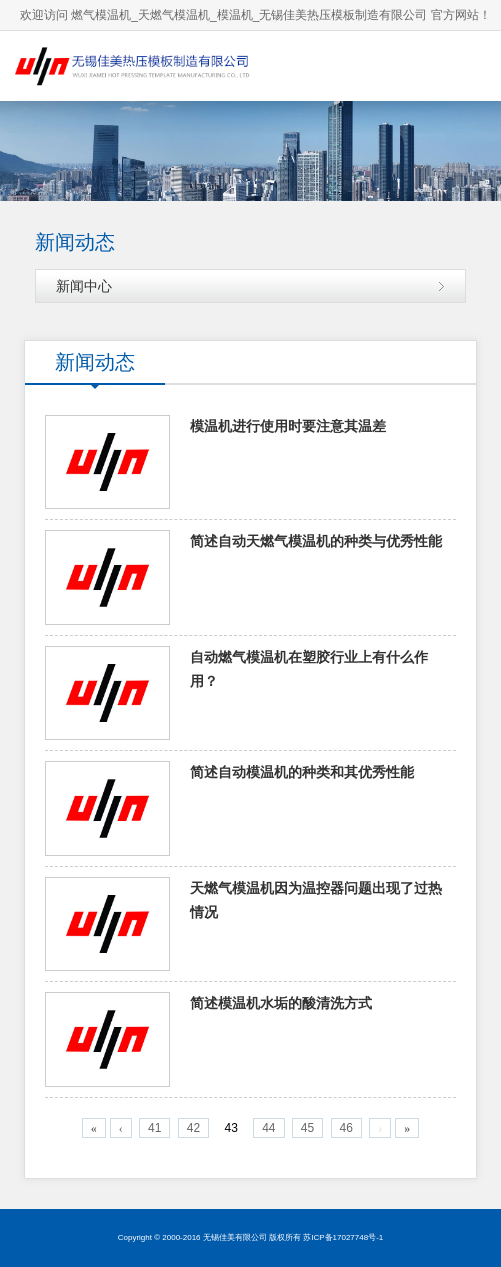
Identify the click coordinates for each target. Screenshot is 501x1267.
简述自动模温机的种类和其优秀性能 (302, 772)
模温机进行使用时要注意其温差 (288, 426)
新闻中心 (84, 286)
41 (154, 1128)
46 (346, 1128)
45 (307, 1128)
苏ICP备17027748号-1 (343, 1237)
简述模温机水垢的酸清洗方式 (281, 1003)
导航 (466, 65)
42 (193, 1128)
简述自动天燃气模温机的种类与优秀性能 (316, 541)
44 (268, 1128)
